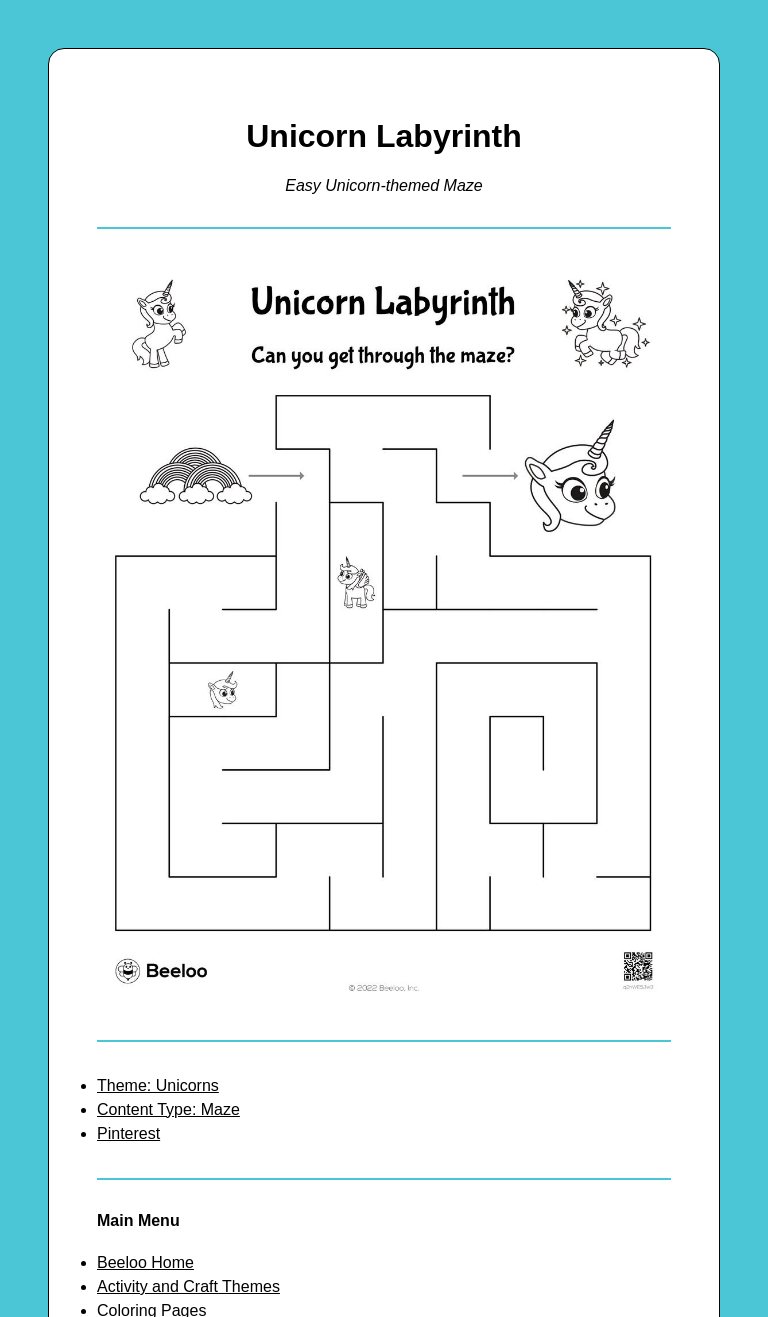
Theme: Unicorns (158, 1085)
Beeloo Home (145, 1262)
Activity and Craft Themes (188, 1286)
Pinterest (128, 1133)
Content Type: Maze (168, 1109)
